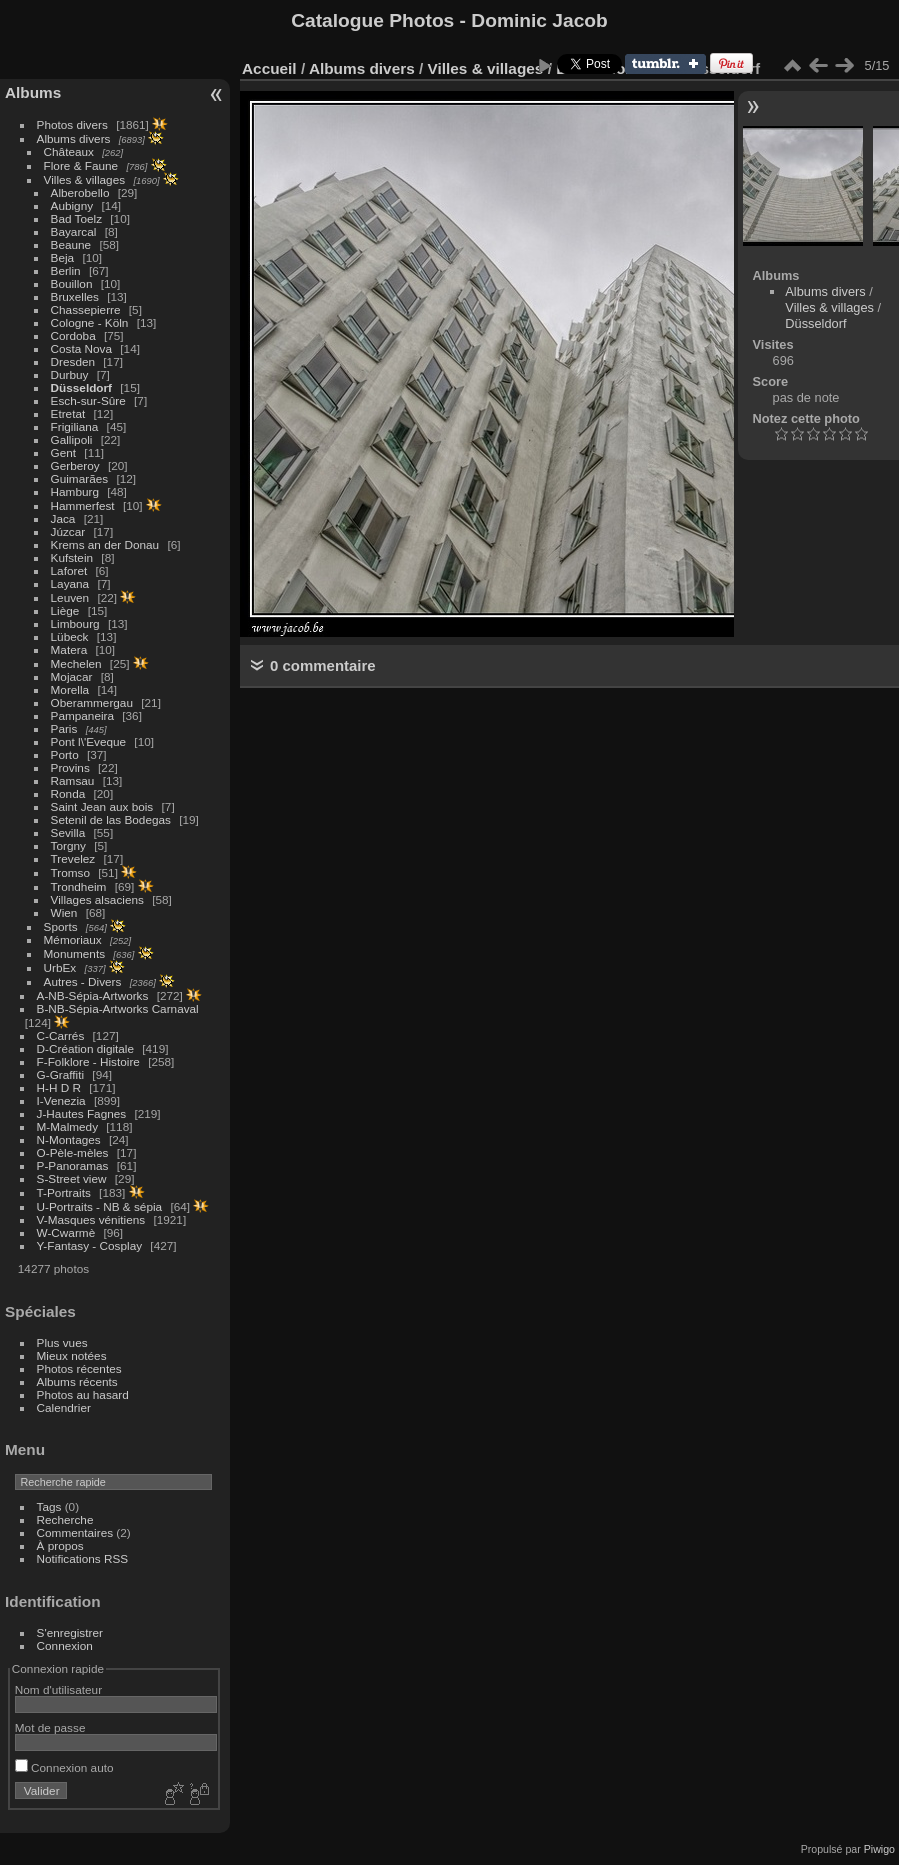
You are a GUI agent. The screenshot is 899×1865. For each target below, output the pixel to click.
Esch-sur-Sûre (88, 400)
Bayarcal (74, 231)
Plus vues (62, 1342)
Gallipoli (72, 439)
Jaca (63, 518)
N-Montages (69, 1139)
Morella (70, 689)
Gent (64, 452)
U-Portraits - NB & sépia (100, 1206)
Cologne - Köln (90, 322)
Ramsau (73, 780)
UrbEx (60, 967)
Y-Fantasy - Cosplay (90, 1245)
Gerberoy (75, 465)
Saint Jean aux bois (102, 806)
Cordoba (73, 335)
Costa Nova (81, 348)
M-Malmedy (67, 1126)
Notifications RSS (83, 1558)
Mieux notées (72, 1355)
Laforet (69, 570)
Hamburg (75, 491)
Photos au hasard (83, 1394)
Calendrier (64, 1407)
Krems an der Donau (105, 544)
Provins (70, 767)
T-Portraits (64, 1192)
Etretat (68, 413)
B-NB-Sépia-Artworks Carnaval (118, 1008)
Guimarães (80, 478)
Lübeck (70, 636)
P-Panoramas (73, 1165)
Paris (64, 728)
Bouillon (72, 283)
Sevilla (68, 832)
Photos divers (72, 124)
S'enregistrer (70, 1632)
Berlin (66, 270)
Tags (49, 1506)
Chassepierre (86, 309)
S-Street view (72, 1178)
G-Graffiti (61, 1074)
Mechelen (76, 663)
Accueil (269, 68)
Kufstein (72, 557)
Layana (70, 583)
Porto (65, 754)
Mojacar (72, 676)
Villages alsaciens (97, 899)
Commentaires (75, 1532)
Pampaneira (82, 715)
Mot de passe (50, 1727)
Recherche (65, 1519)
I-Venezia (61, 1100)
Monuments (74, 953)
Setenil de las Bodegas (111, 819)
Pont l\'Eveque (89, 741)
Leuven (70, 597)
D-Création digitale (85, 1048)
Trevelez (73, 858)
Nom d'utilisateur (58, 1689)
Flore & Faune (81, 165)
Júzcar (68, 531)
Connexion (65, 1645)
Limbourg (75, 623)
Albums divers (74, 138)
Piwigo (879, 1849)
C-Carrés (61, 1035)
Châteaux (69, 151)
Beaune (71, 244)
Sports (61, 926)
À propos (60, 1545)
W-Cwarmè (66, 1232)
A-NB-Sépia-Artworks (93, 995)
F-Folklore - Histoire (88, 1061)
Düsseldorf (81, 387)
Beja (63, 257)
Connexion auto (64, 1767)
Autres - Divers (83, 981)
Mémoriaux (73, 939)
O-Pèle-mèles (73, 1152)
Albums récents (77, 1381)
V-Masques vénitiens (91, 1219)
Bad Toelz (76, 218)
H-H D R (59, 1087)
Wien (64, 912)
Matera (69, 649)
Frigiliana (75, 426)
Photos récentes (79, 1368)
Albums (33, 92)
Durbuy (70, 374)
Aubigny (72, 205)
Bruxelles (75, 296)
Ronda (68, 793)
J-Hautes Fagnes (82, 1113)
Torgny (68, 845)
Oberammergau (92, 702)
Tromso (70, 872)
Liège (65, 610)
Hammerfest (83, 505)
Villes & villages (85, 179)
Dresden (73, 361)
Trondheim (79, 886)
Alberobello (80, 192)
